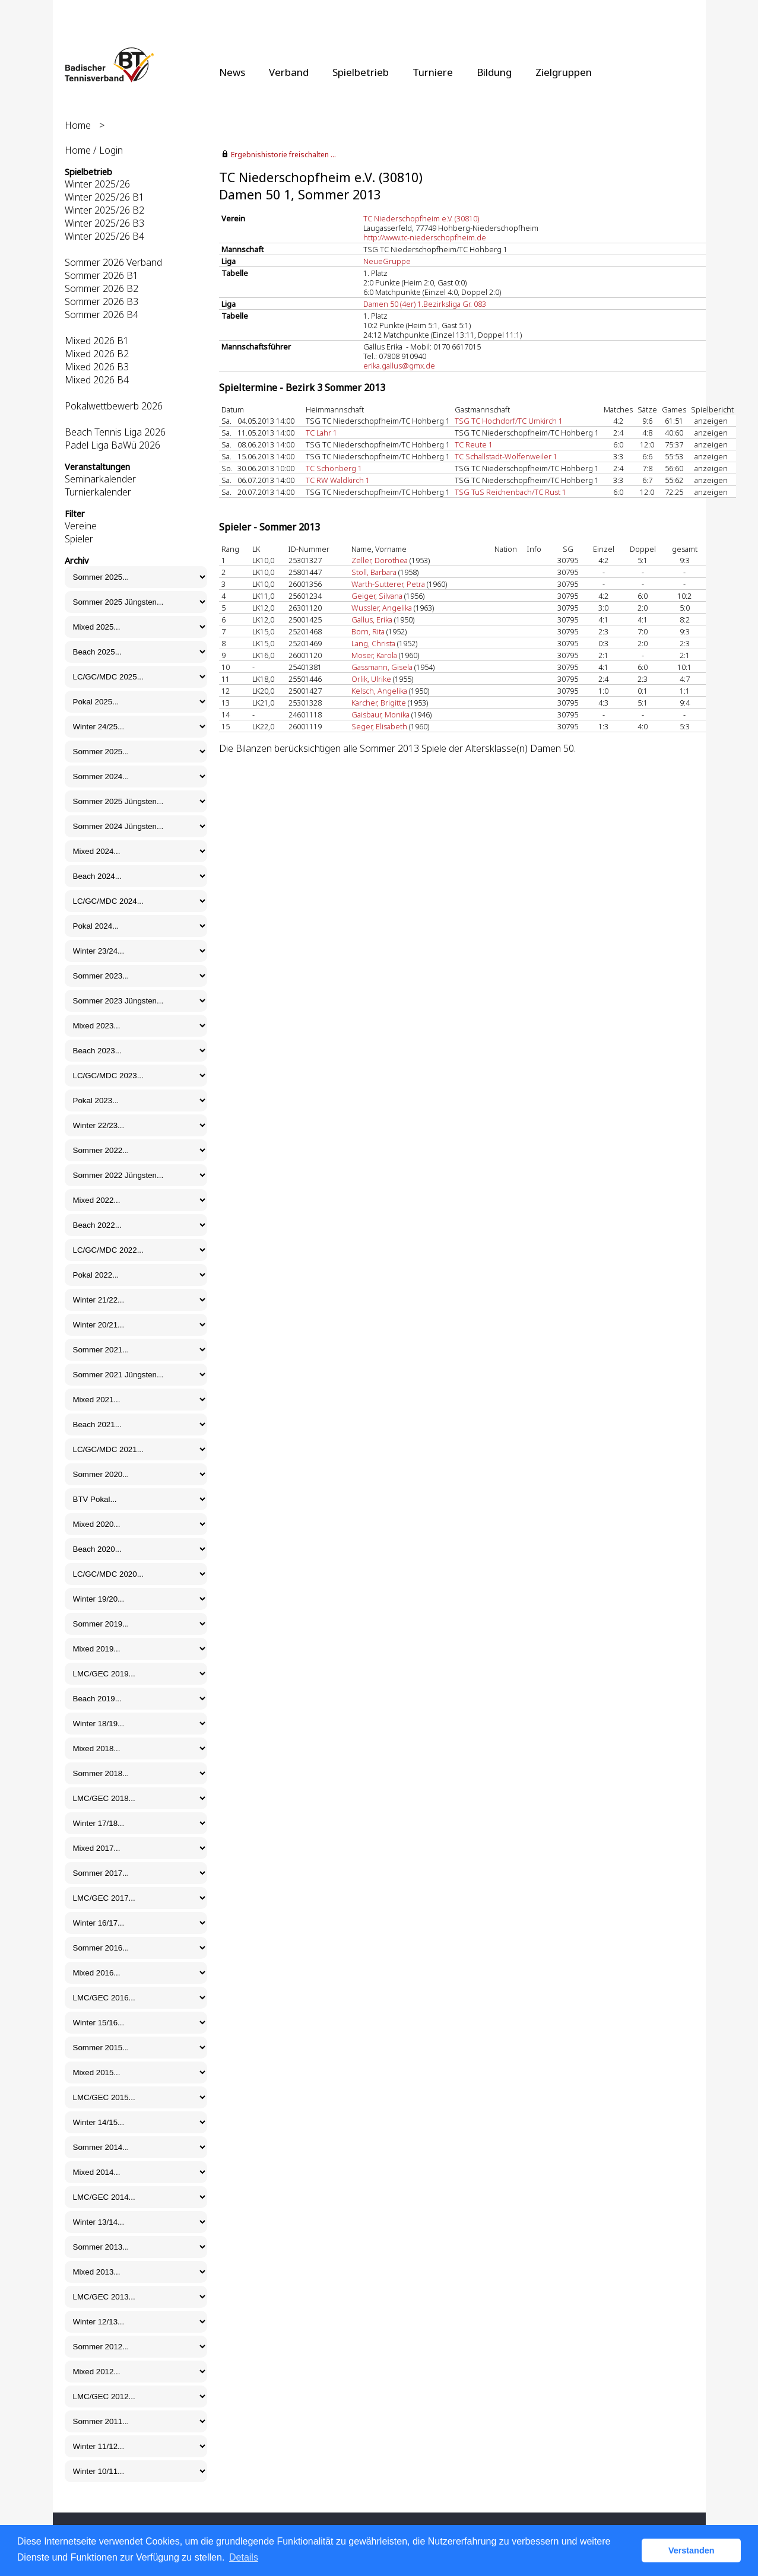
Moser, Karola (374, 655)
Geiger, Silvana (376, 595)
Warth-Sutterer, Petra (388, 584)
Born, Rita (368, 631)
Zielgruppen (563, 72)
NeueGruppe (387, 261)
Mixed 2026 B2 (97, 353)
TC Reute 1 (474, 444)
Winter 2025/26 (97, 183)
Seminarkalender (100, 478)
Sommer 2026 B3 (101, 301)
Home (78, 125)
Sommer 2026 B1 (101, 275)
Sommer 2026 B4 (101, 314)
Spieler (79, 538)
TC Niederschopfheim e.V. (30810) (421, 218)
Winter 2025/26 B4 (104, 236)
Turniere (433, 72)
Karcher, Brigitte (378, 702)
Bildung (494, 72)
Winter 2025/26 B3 (104, 223)
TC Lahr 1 (321, 432)
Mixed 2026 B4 (97, 379)
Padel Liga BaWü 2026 (112, 445)
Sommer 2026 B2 (101, 288)
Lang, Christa (373, 643)
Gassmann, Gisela (382, 667)
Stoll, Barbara (374, 572)
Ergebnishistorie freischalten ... (283, 155)
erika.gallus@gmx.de (399, 365)
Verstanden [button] (691, 2550)
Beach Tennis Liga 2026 (115, 432)
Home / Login (94, 150)
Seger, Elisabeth (379, 726)
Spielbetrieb (360, 72)
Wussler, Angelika (381, 607)
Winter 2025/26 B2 (104, 210)
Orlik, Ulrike (371, 679)
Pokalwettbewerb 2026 (114, 405)
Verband (289, 72)
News (232, 72)
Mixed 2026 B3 (97, 366)
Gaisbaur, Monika (380, 714)
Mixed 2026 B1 (97, 340)
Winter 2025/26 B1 (104, 197)
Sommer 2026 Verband (113, 262)
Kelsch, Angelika (379, 690)
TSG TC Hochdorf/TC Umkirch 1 (509, 420)
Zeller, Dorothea (379, 560)
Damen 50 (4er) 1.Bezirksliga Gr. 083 (424, 303)
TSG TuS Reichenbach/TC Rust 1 (510, 492)
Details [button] (243, 2557)
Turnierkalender (98, 491)
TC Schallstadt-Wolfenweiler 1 (506, 456)
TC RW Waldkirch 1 (338, 480)
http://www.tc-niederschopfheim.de (424, 237)
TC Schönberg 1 (334, 468)
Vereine (81, 525)
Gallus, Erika (371, 619)
